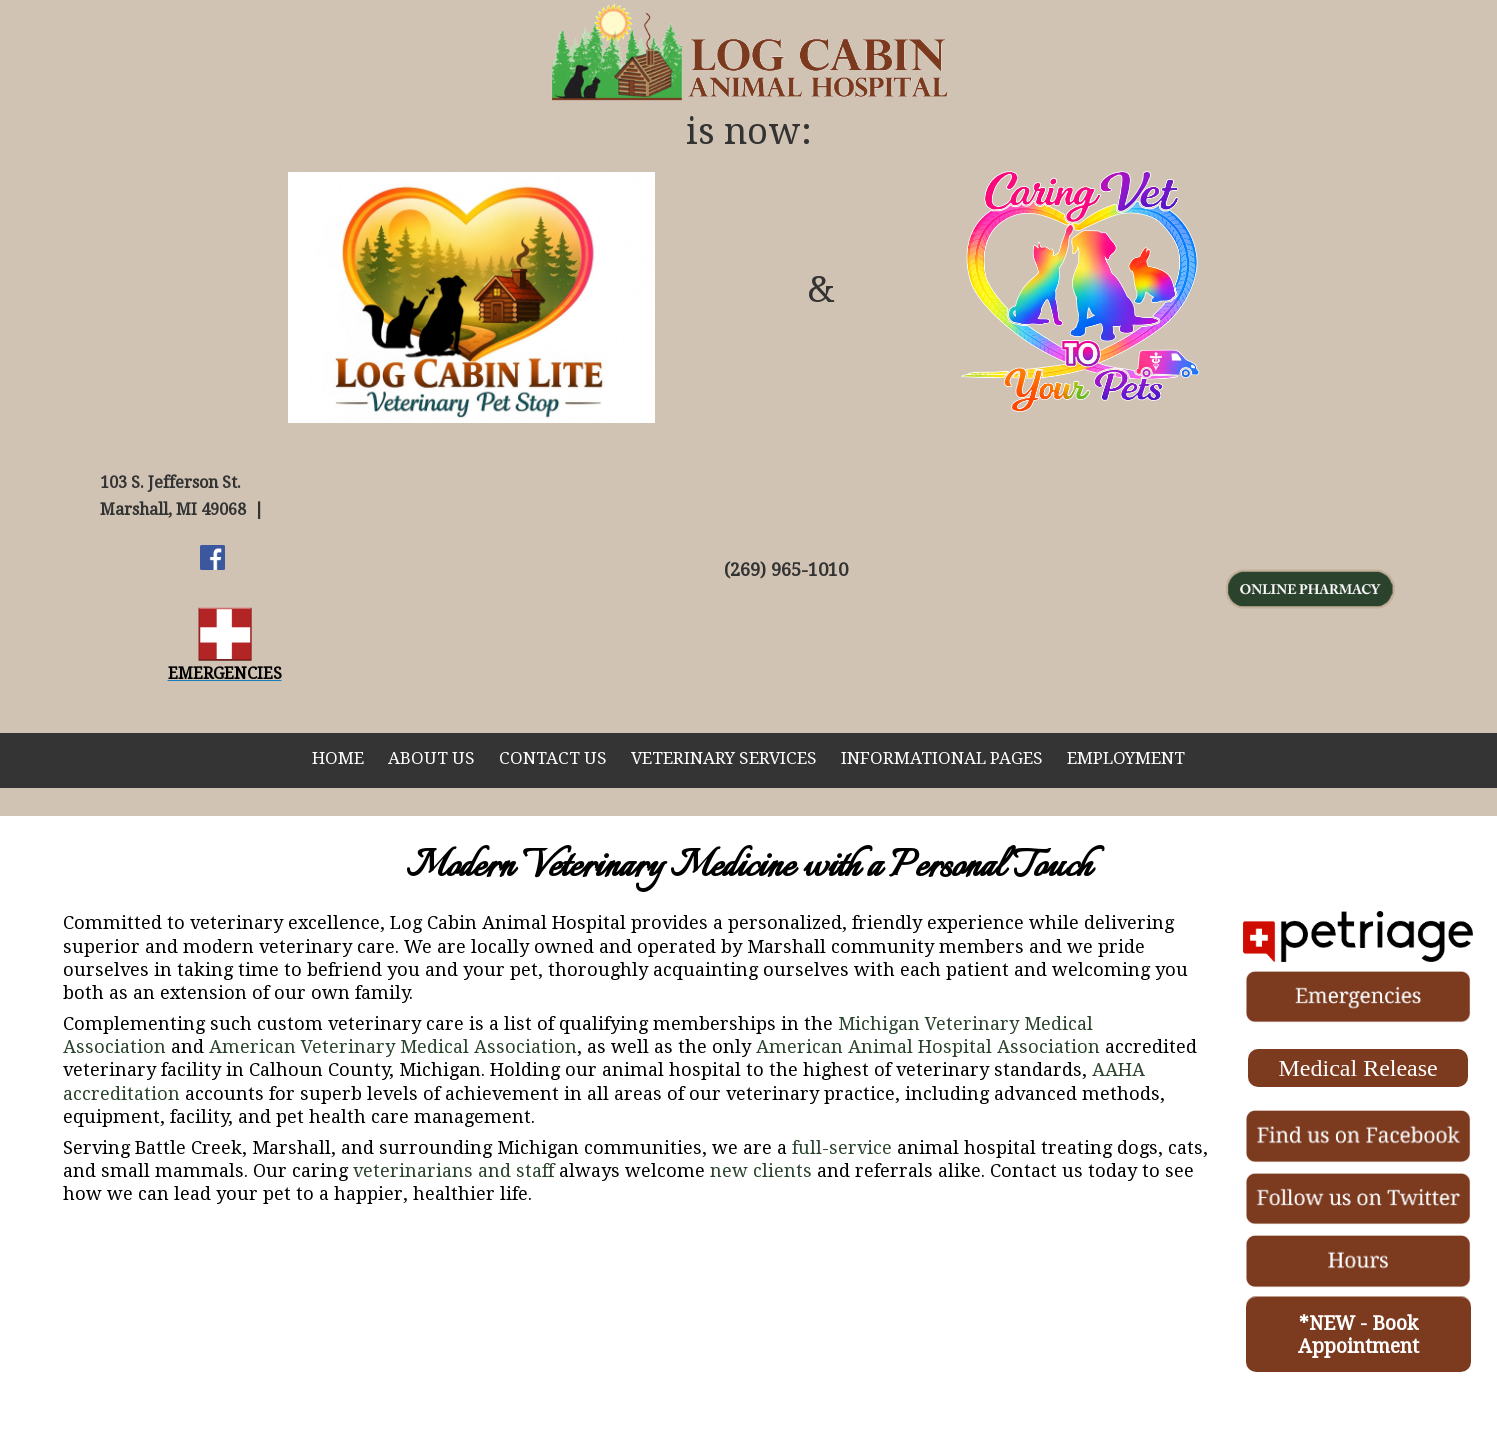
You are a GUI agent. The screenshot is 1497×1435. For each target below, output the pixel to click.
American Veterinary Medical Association (393, 1046)
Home (338, 758)
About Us (431, 758)
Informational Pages (942, 758)
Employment (1126, 758)
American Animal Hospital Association (928, 1046)
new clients (761, 1170)
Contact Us (553, 758)
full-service (842, 1147)
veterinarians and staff (453, 1170)
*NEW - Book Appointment (1358, 1335)
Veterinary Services (724, 758)
